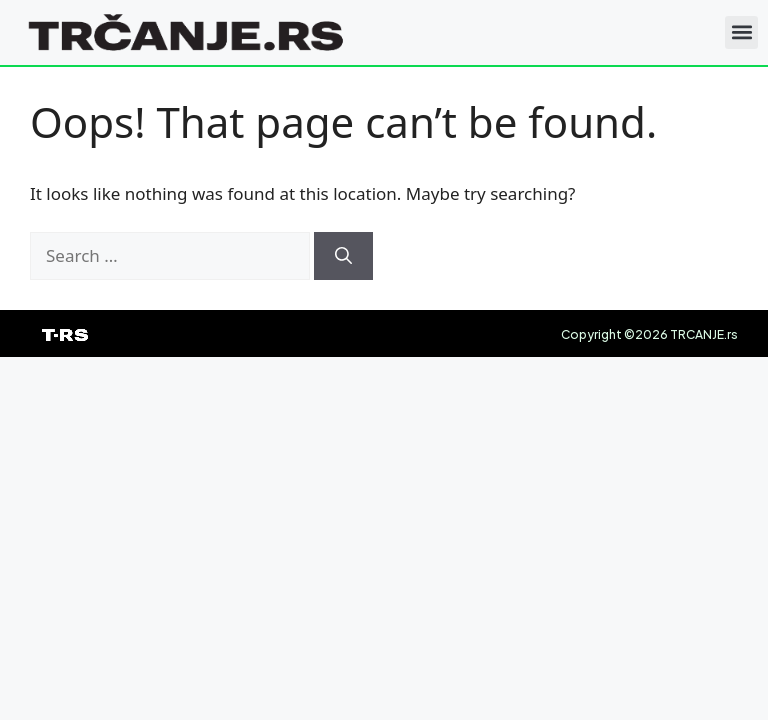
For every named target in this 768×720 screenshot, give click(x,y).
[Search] (343, 256)
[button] (741, 32)
